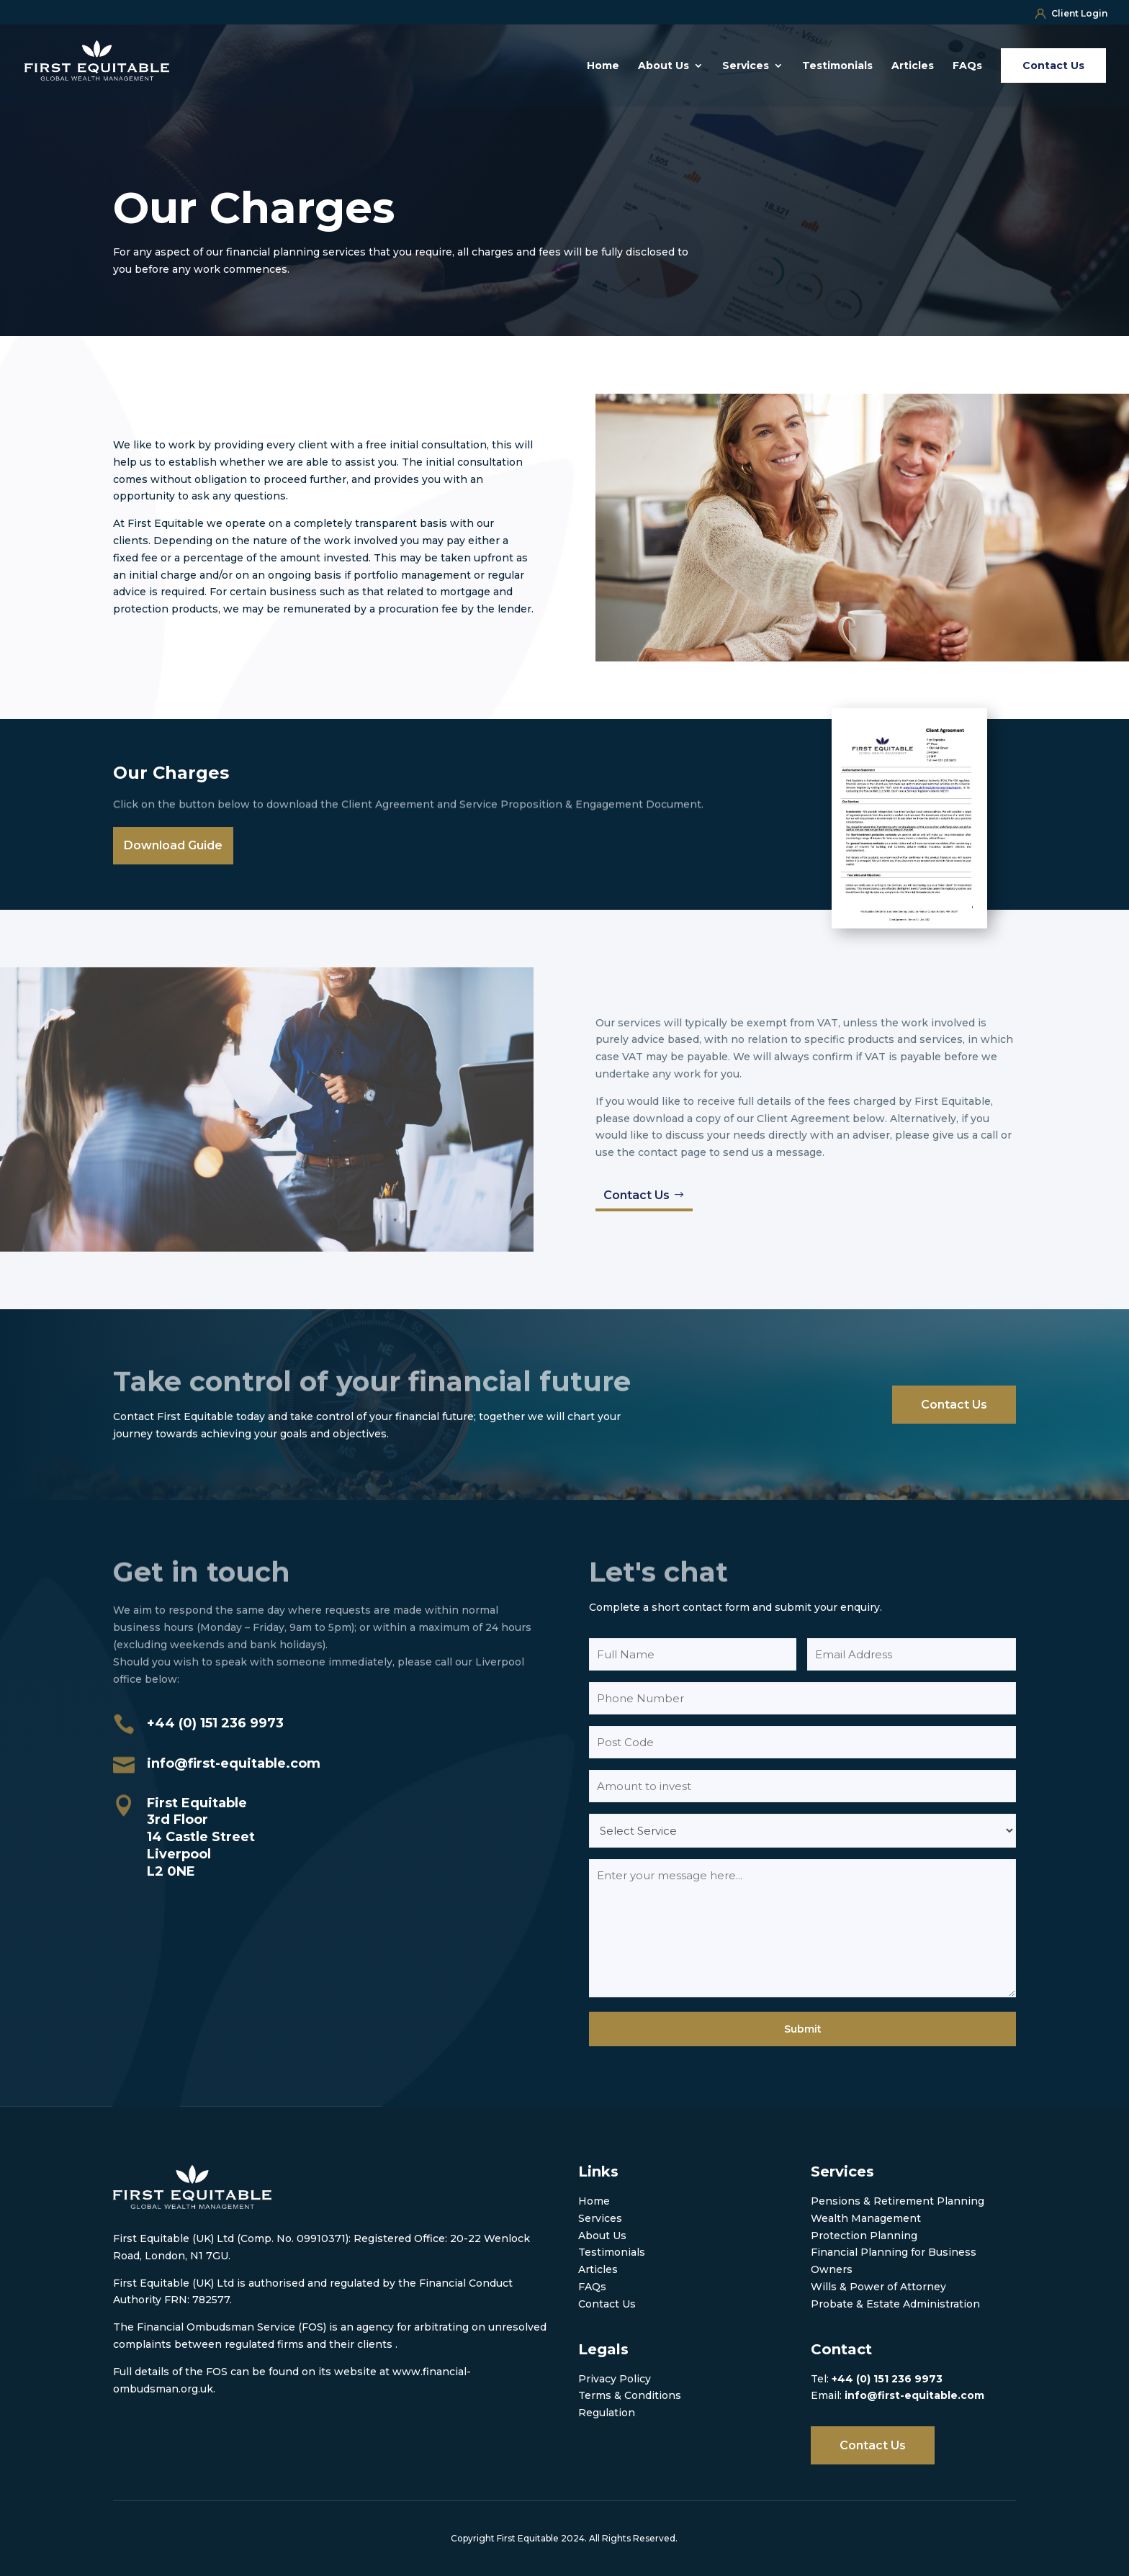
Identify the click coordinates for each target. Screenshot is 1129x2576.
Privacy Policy (614, 2378)
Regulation (606, 2412)
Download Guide (173, 845)
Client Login (1071, 13)
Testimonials (837, 66)
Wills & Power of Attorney (878, 2286)
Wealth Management (866, 2218)
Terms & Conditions (629, 2395)
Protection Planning (864, 2235)
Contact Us (636, 1195)
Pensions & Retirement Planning (897, 2201)
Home (603, 66)
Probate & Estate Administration (895, 2303)
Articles (912, 66)
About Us (663, 66)
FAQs (967, 66)
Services (745, 66)
